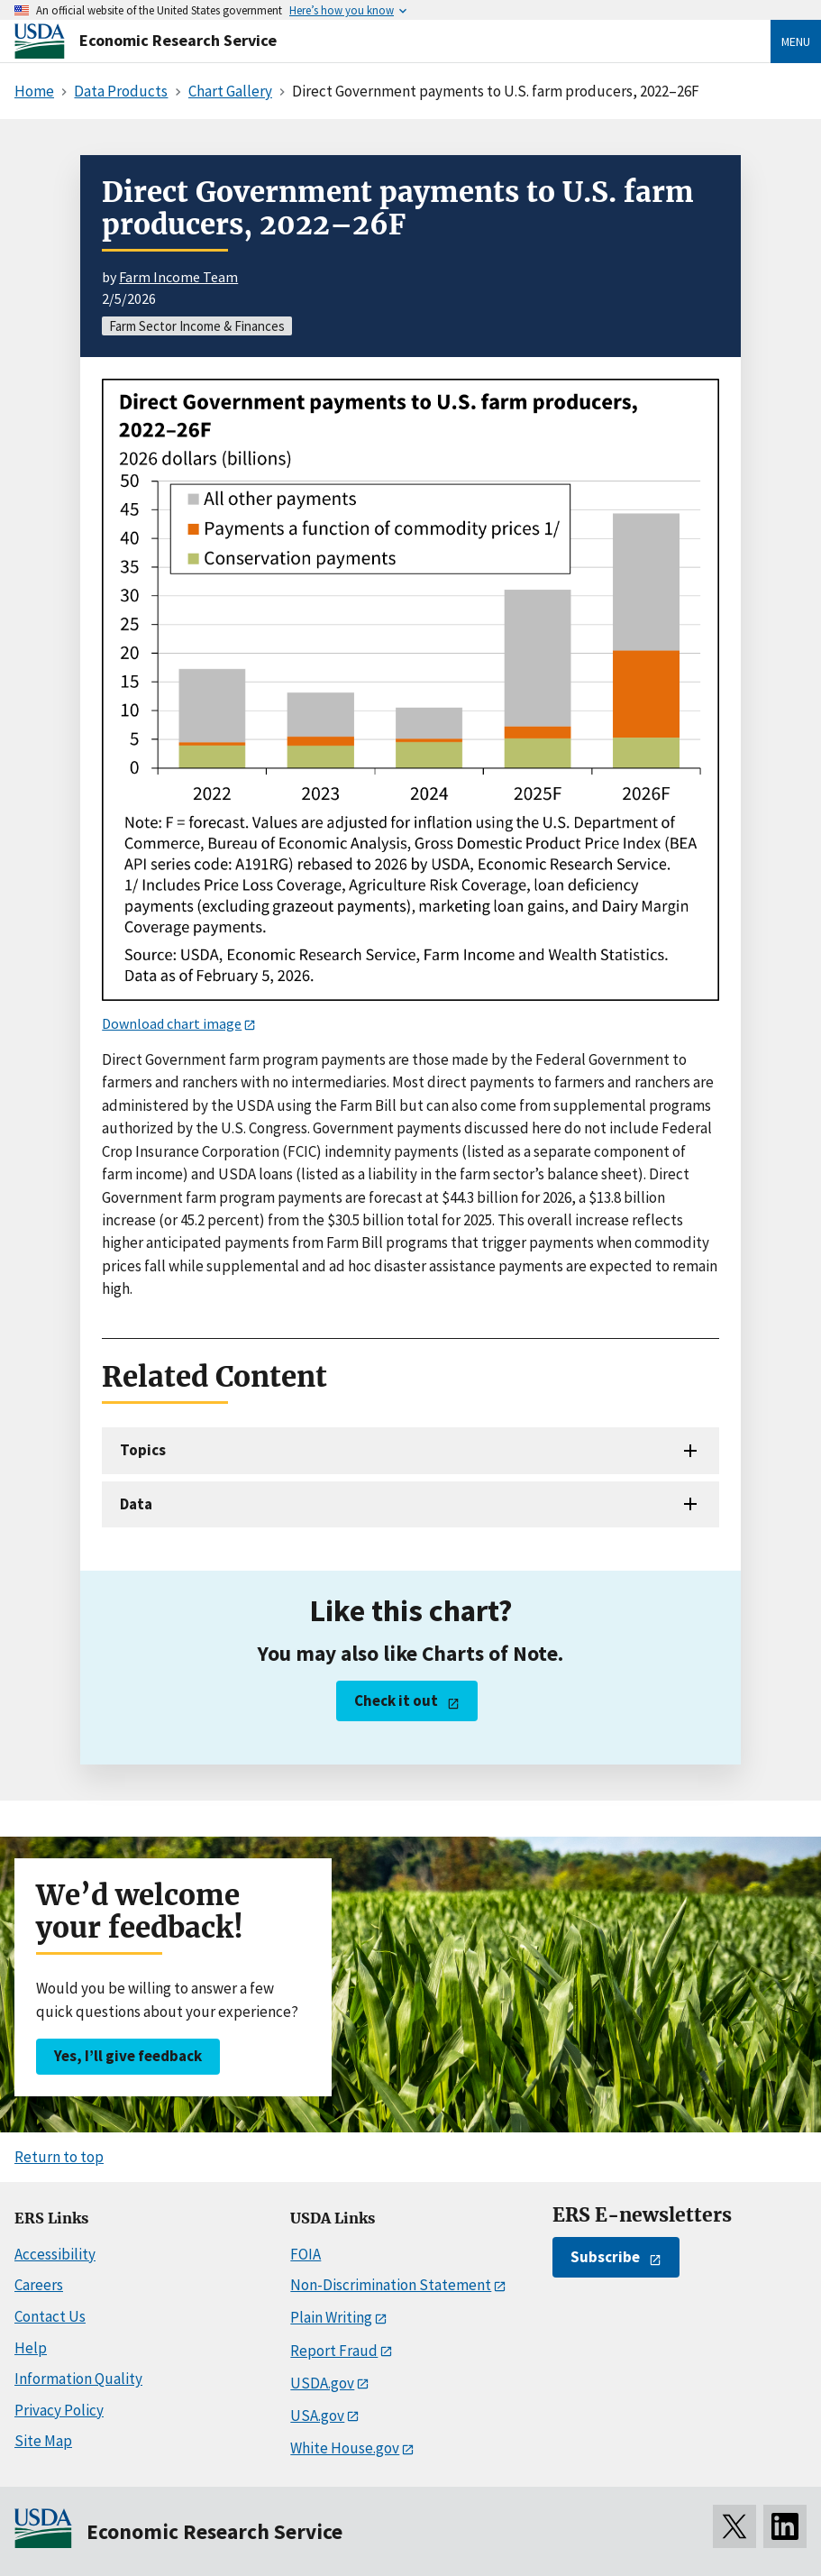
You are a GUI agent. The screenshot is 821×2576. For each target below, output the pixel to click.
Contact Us (50, 2316)
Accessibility (55, 2254)
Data (136, 1504)
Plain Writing (331, 2317)
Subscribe (605, 2257)
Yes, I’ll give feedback (128, 2056)
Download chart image (172, 1023)
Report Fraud (334, 2351)
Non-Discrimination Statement (390, 2285)
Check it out (396, 1700)
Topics (143, 1450)
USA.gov (317, 2415)
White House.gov (344, 2448)
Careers (38, 2285)
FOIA (305, 2254)
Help (30, 2348)
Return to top (59, 2157)
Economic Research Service (178, 40)
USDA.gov (322, 2383)
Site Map (43, 2441)
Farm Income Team (178, 277)
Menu (795, 41)
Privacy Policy (59, 2410)
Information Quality (78, 2378)
